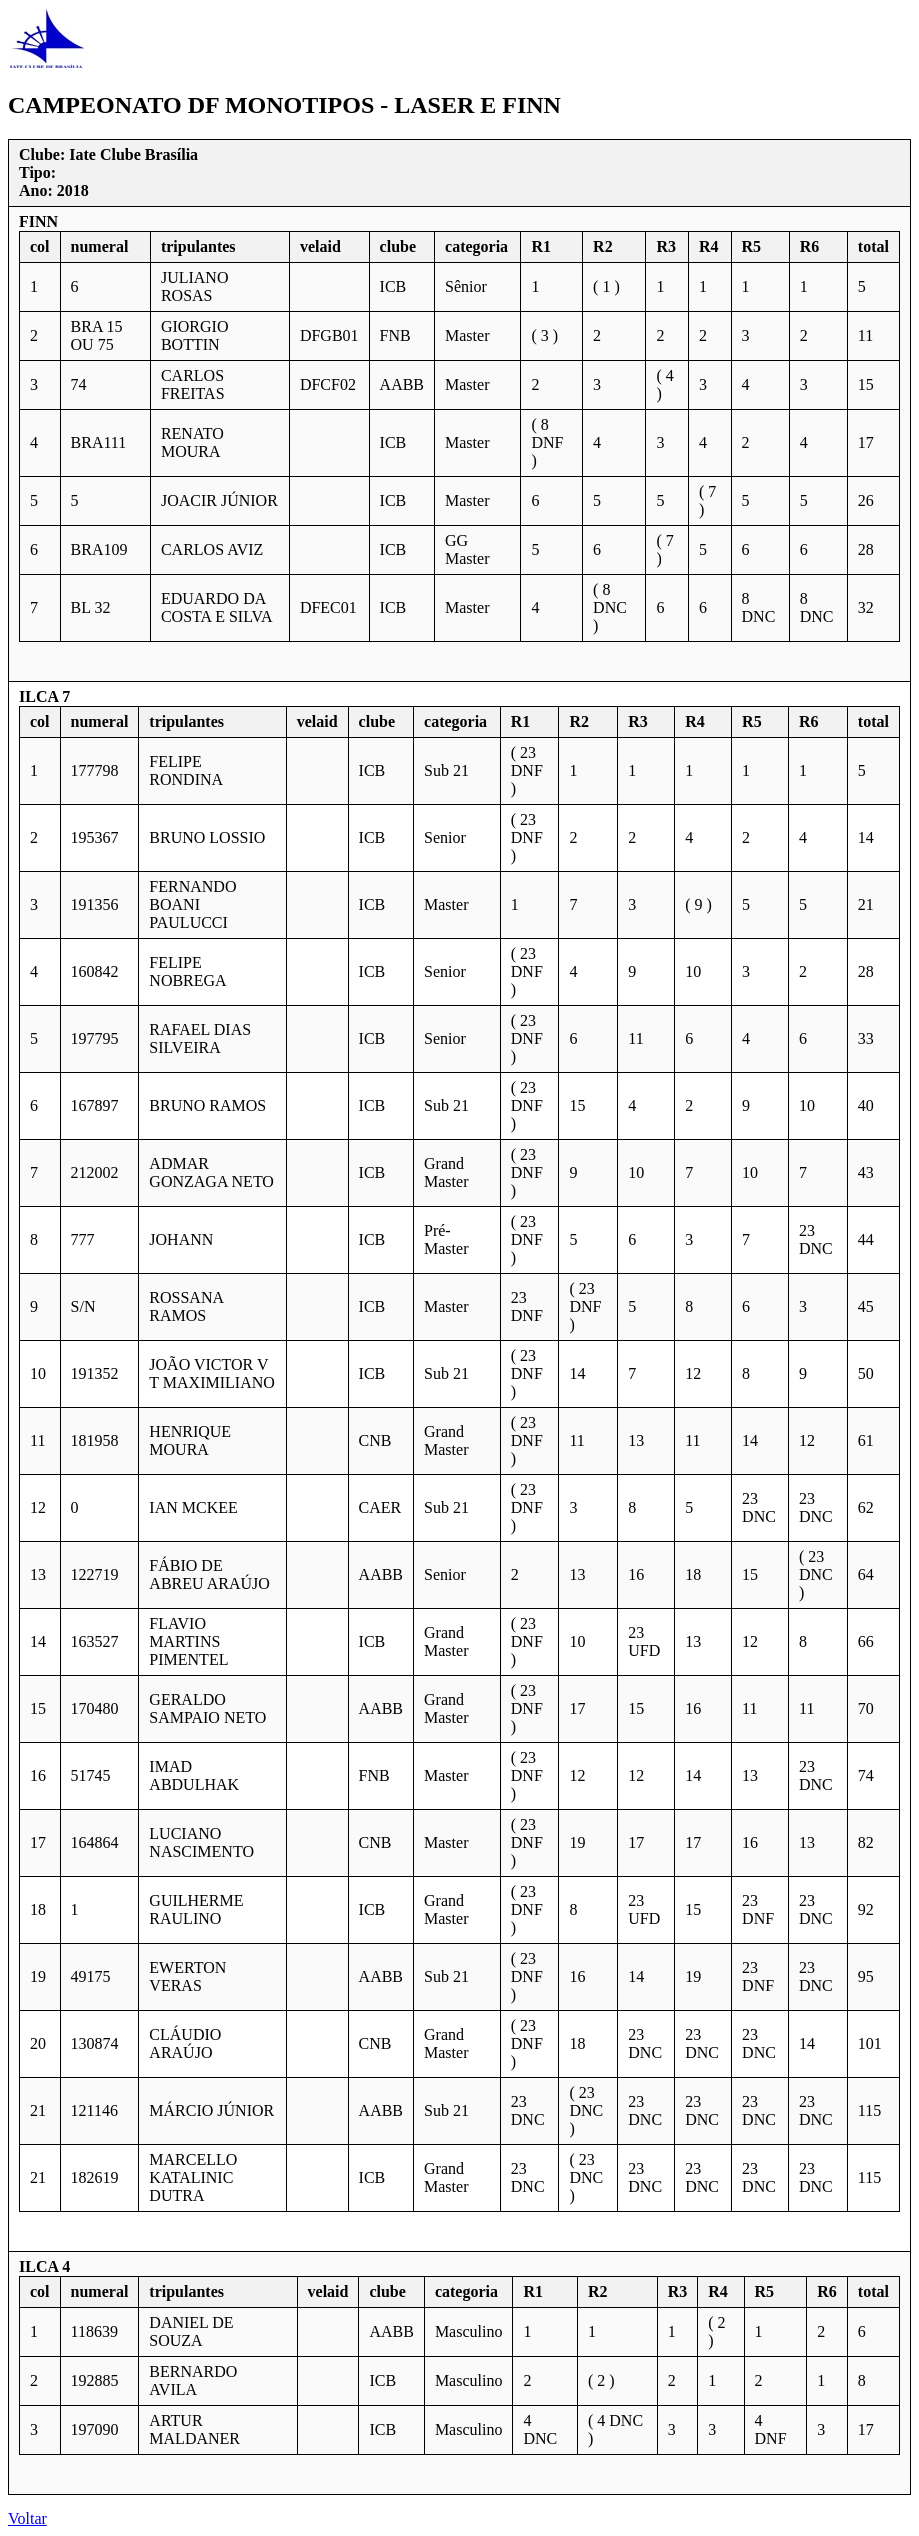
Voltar (27, 2518)
